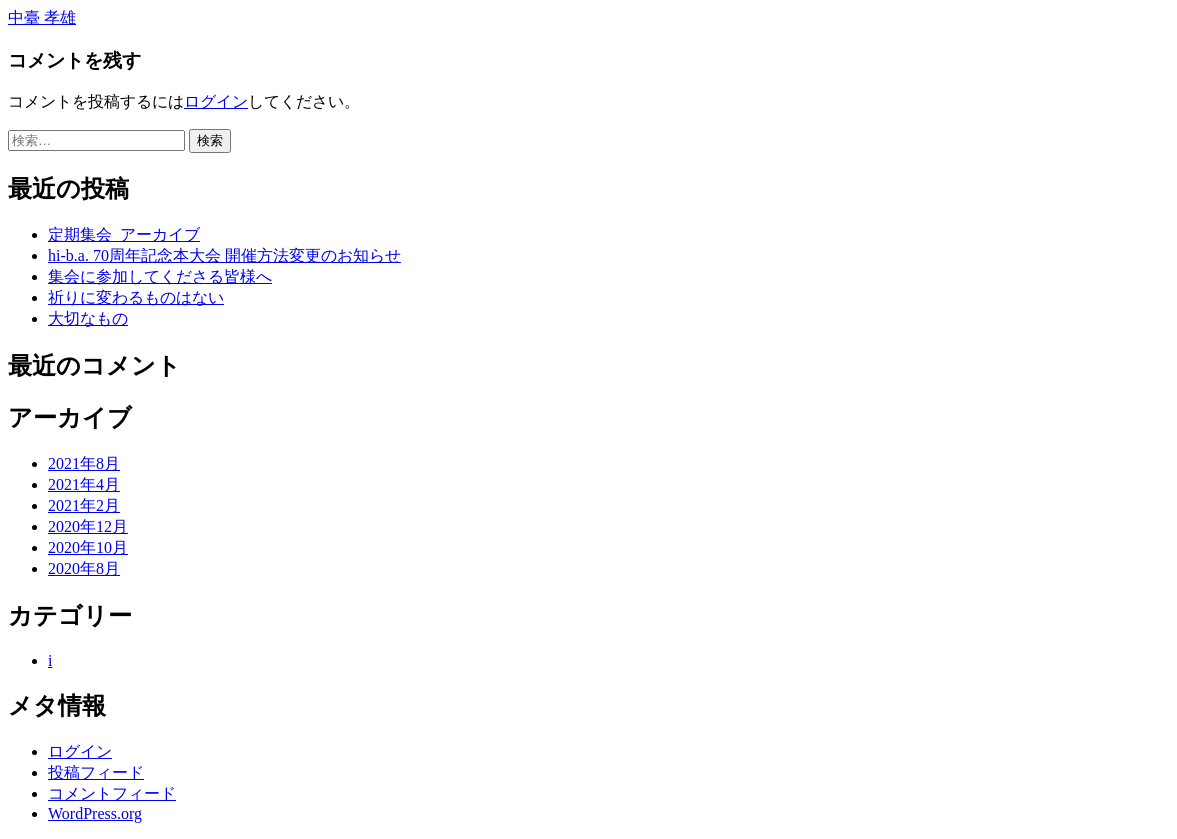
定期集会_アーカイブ (124, 234)
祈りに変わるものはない (136, 297)
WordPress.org (95, 813)
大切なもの (88, 318)
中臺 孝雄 (42, 17)
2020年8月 (84, 568)
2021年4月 (84, 484)
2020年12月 (88, 526)
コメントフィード (112, 793)
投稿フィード (96, 772)
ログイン (216, 101)
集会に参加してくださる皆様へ (160, 276)
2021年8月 (84, 463)
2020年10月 (88, 547)
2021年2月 (84, 505)
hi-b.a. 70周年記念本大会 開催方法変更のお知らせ (224, 255)
